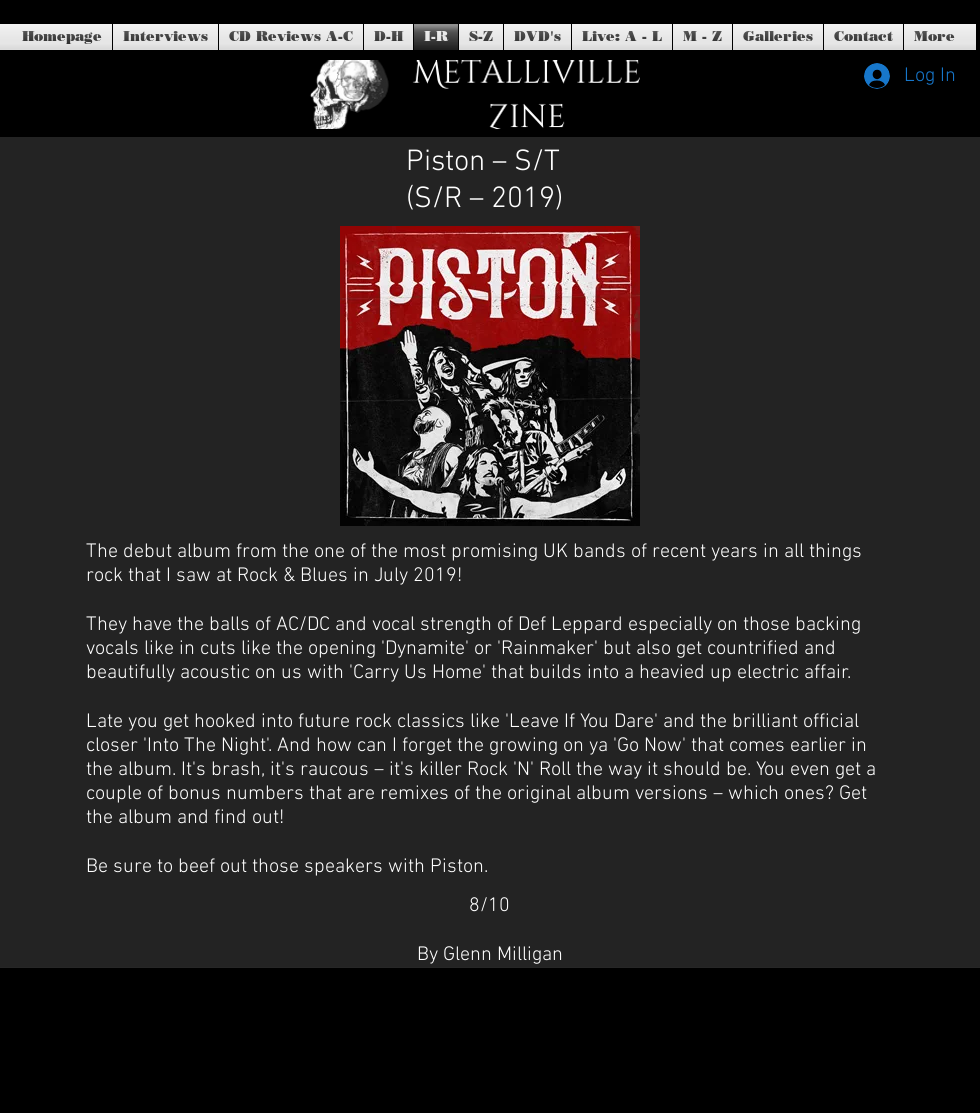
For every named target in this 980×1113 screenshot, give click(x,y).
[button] (537, 37)
